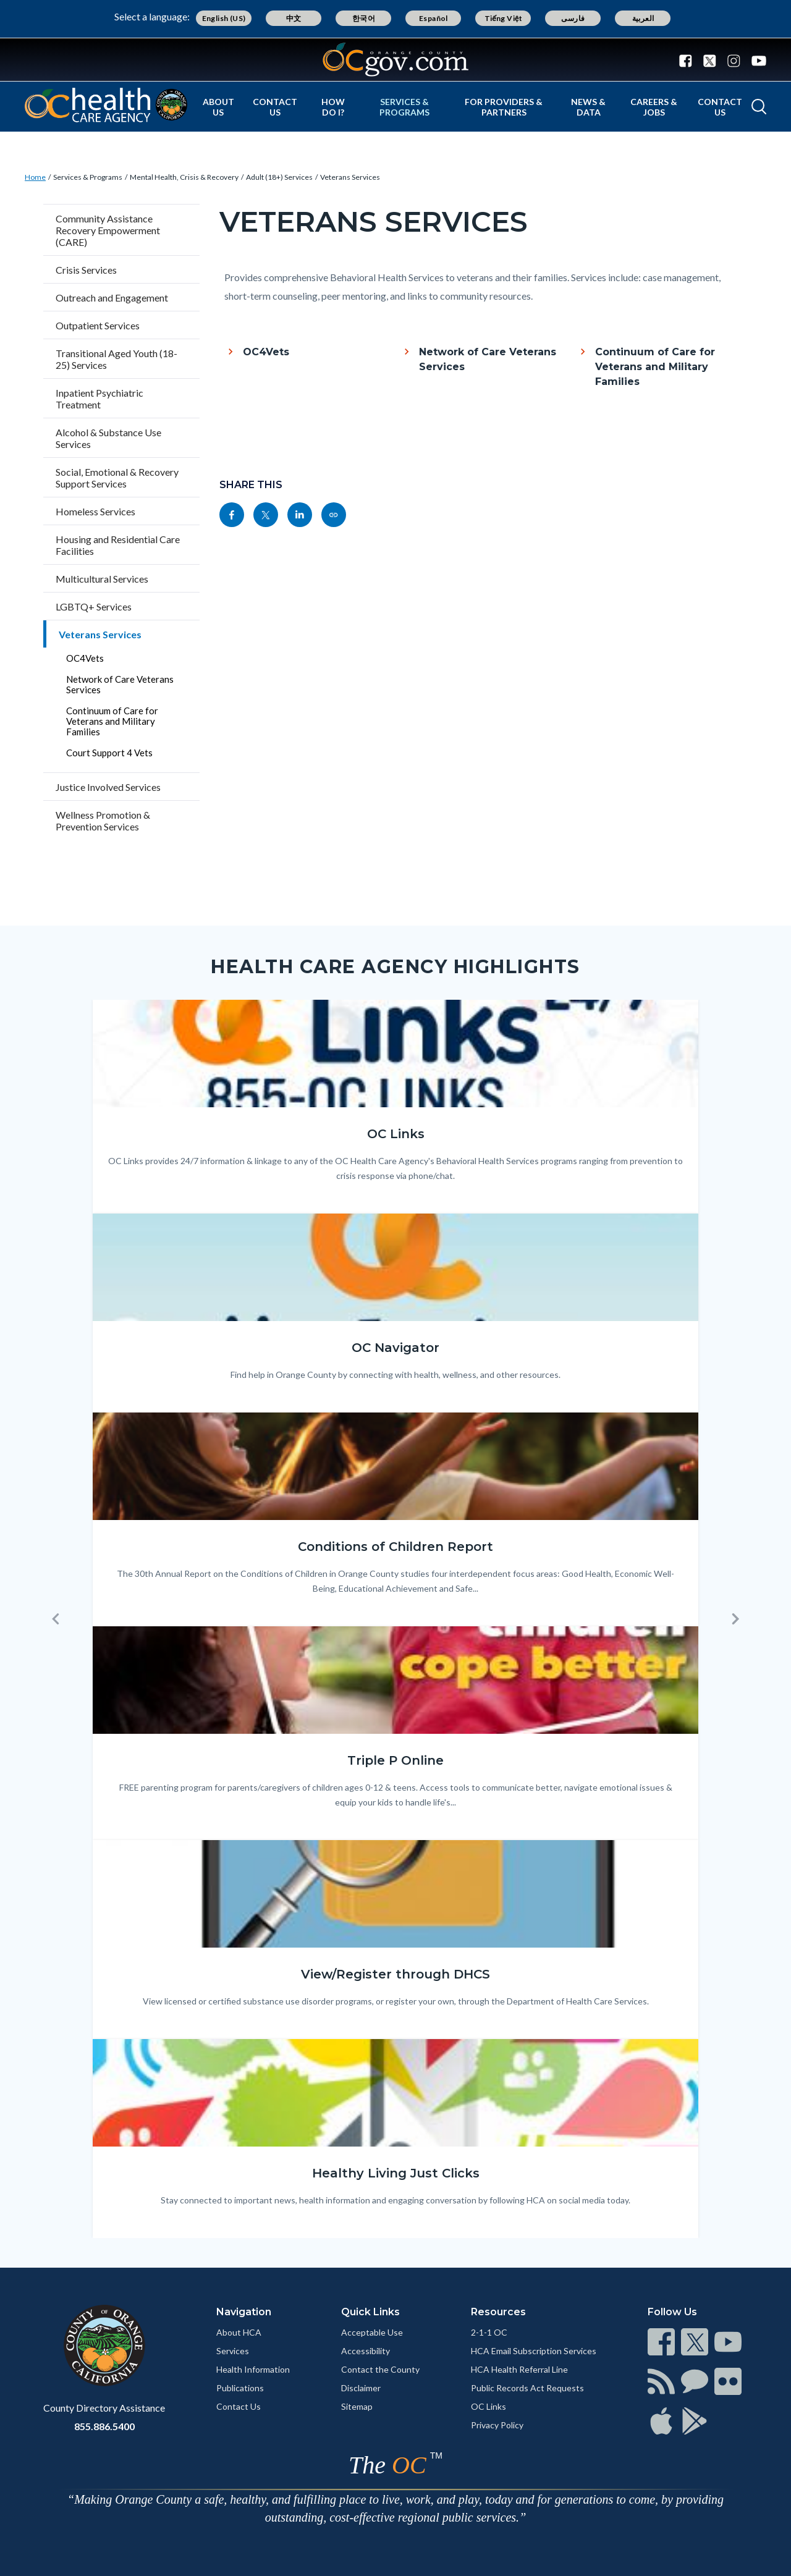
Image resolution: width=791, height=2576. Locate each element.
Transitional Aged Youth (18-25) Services (116, 359)
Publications (240, 2388)
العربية (643, 18)
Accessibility (365, 2351)
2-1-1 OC (489, 2332)
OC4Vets (85, 658)
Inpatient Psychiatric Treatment (99, 398)
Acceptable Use (372, 2332)
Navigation (243, 2312)
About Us (218, 106)
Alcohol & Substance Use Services (108, 438)
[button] (55, 1619)
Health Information (253, 2369)
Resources (498, 2312)
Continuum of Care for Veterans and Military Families (112, 721)
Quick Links (370, 2312)
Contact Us (275, 106)
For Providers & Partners (504, 106)
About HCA (238, 2332)
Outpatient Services (98, 325)
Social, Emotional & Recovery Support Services (117, 477)
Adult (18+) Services (279, 177)
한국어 (363, 18)
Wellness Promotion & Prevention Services (103, 820)
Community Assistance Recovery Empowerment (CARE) (108, 230)
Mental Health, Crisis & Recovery (184, 177)
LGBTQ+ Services (94, 606)
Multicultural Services (102, 579)
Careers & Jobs (653, 106)
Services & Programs (404, 106)
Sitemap (357, 2406)
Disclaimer (361, 2388)
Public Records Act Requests (527, 2388)
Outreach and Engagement (112, 297)
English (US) (224, 18)
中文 (294, 18)
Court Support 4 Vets (109, 752)
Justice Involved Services (108, 787)
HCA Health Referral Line (519, 2369)
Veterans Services (350, 177)
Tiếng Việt (503, 18)
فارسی (573, 18)
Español (433, 18)
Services (232, 2351)
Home (35, 177)
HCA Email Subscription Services (533, 2351)
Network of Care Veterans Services (120, 684)
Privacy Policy (497, 2425)
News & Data (588, 106)
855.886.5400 (104, 2426)
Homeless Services (95, 511)
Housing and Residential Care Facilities (118, 545)
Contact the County (380, 2369)
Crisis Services (86, 270)
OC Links (488, 2406)
